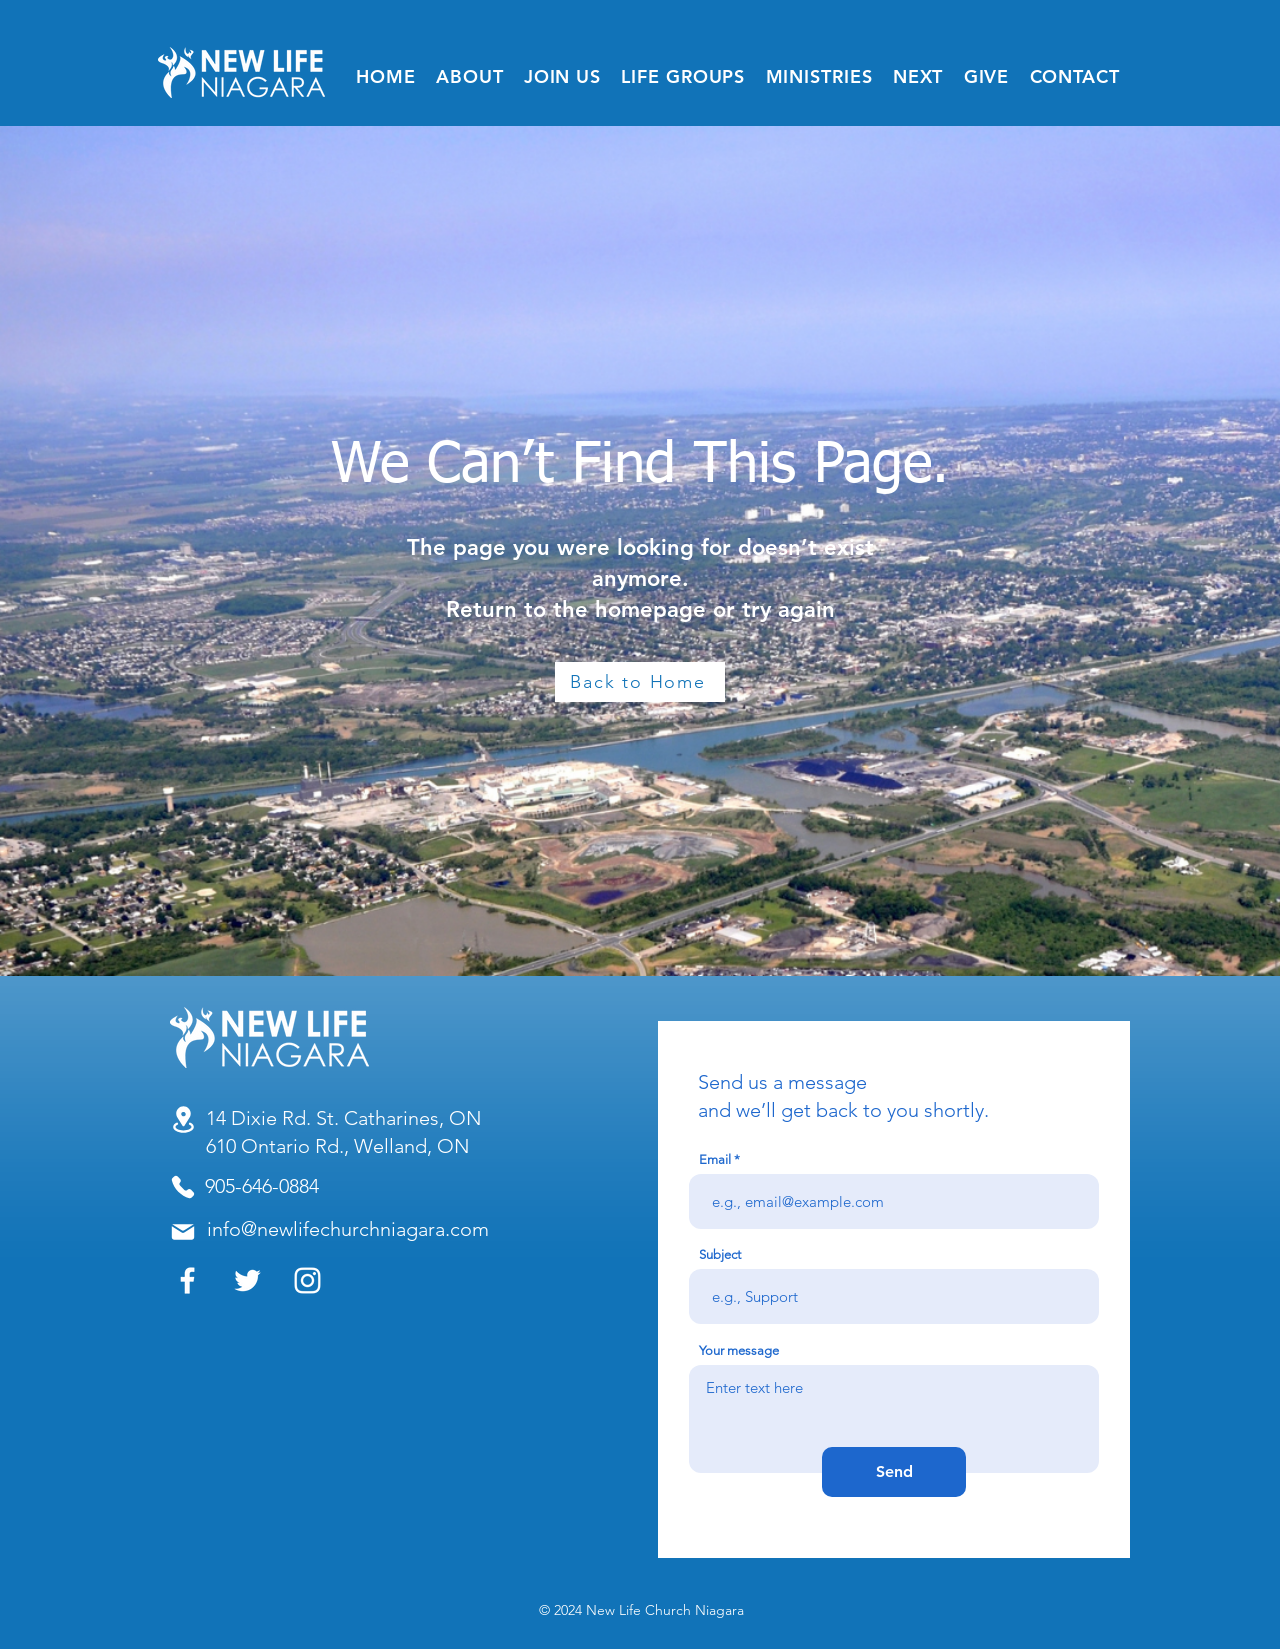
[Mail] (183, 1232)
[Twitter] (247, 1280)
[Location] (183, 1119)
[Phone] (183, 1187)
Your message (739, 1350)
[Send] (894, 1472)
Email (715, 1159)
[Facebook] (187, 1280)
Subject (720, 1254)
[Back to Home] (640, 682)
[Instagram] (307, 1280)
